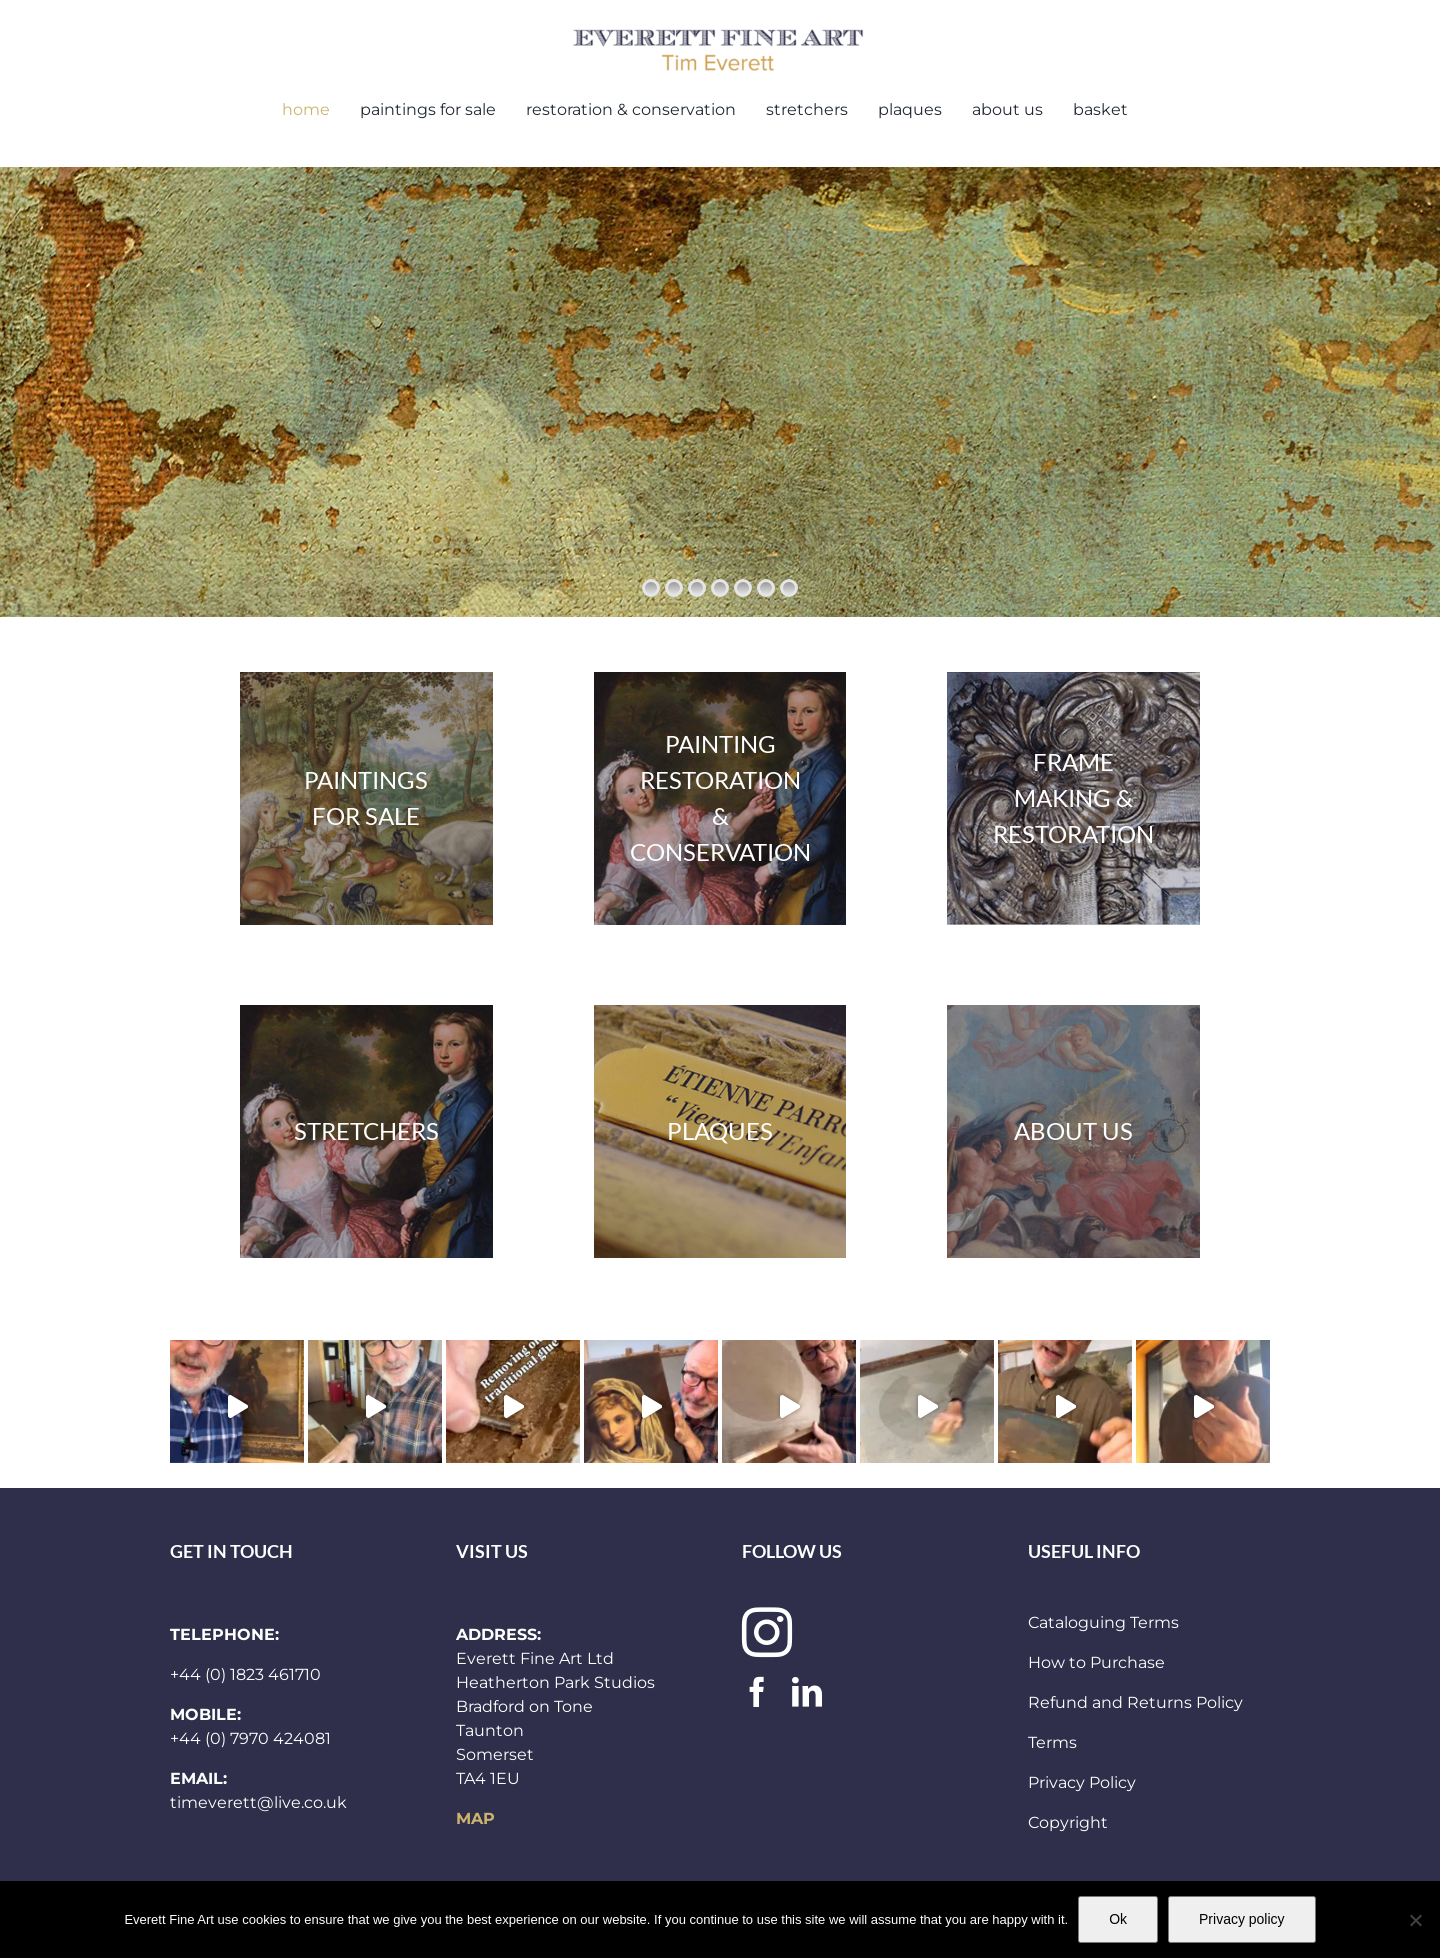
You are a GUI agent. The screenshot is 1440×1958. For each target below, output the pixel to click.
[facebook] (757, 1692)
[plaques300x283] (720, 1131)
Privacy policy (1242, 1919)
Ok (1118, 1919)
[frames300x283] (1073, 798)
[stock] (366, 798)
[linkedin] (807, 1692)
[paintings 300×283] (720, 798)
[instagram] (767, 1632)
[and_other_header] (1073, 1131)
